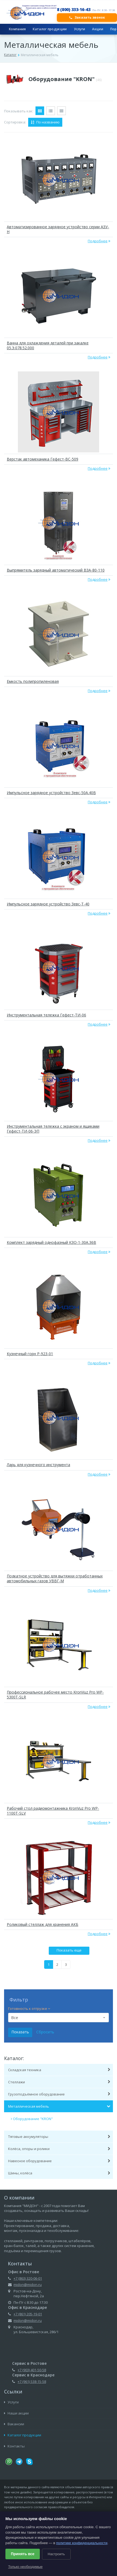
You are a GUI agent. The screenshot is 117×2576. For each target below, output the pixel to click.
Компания (17, 29)
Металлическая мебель (59, 2106)
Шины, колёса (59, 2173)
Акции (97, 29)
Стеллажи (59, 2082)
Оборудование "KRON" (65, 79)
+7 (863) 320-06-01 (28, 2278)
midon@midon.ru (28, 2284)
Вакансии (14, 2423)
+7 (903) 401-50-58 (32, 2369)
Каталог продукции (50, 29)
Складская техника (59, 2069)
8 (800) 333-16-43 (73, 9)
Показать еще (69, 1950)
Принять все (22, 2554)
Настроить (56, 2554)
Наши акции (16, 2413)
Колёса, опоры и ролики (59, 2148)
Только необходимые (25, 2567)
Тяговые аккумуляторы (59, 2136)
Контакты (14, 2446)
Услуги (79, 29)
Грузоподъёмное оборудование (59, 2094)
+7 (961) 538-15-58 (32, 2381)
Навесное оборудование (59, 2160)
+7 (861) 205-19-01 (28, 2314)
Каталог (10, 54)
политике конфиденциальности (81, 2543)
